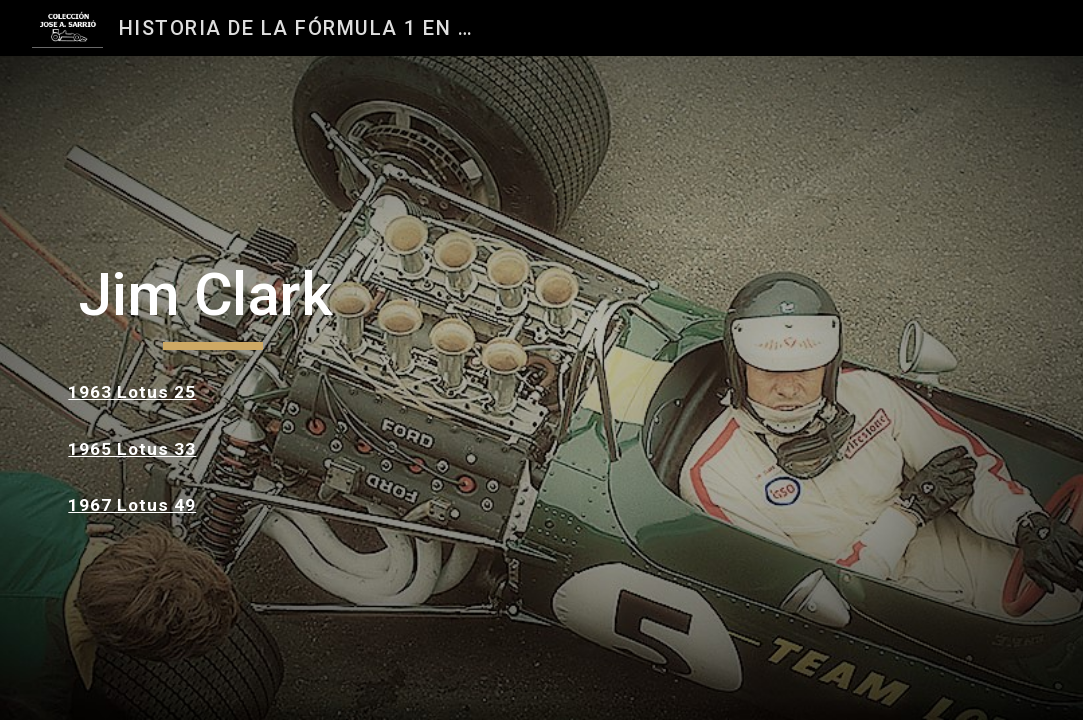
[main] (212, 304)
